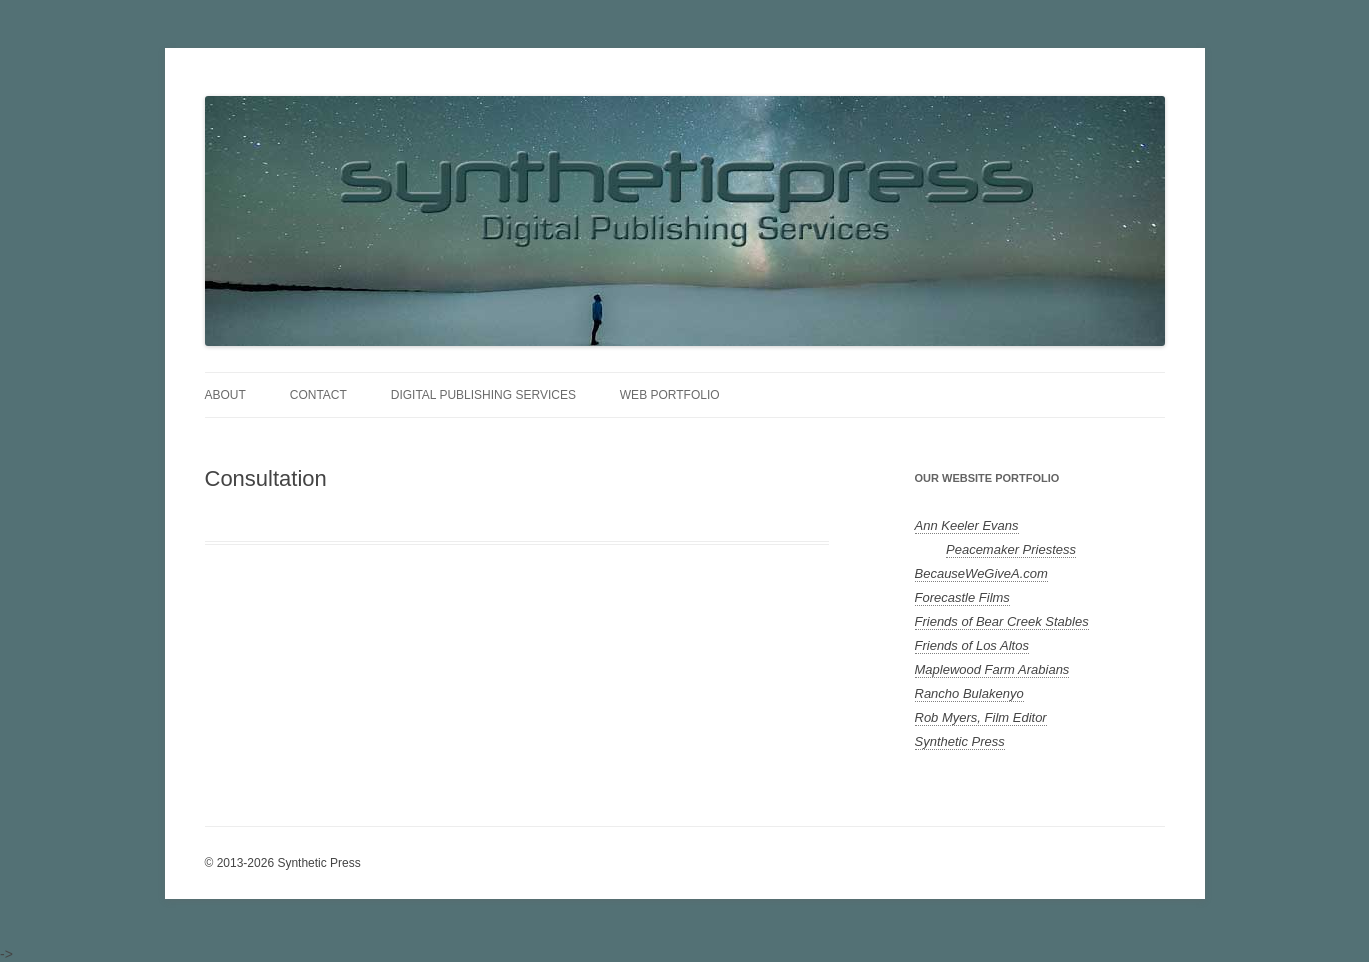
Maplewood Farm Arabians (992, 669)
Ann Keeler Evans (967, 525)
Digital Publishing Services (483, 395)
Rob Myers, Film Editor (981, 717)
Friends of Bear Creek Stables (1002, 621)
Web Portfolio (670, 395)
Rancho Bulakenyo (969, 693)
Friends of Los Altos (972, 645)
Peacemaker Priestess (1011, 549)
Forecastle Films (962, 597)
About (225, 395)
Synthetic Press (960, 741)
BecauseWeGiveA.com (981, 573)
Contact (318, 395)
